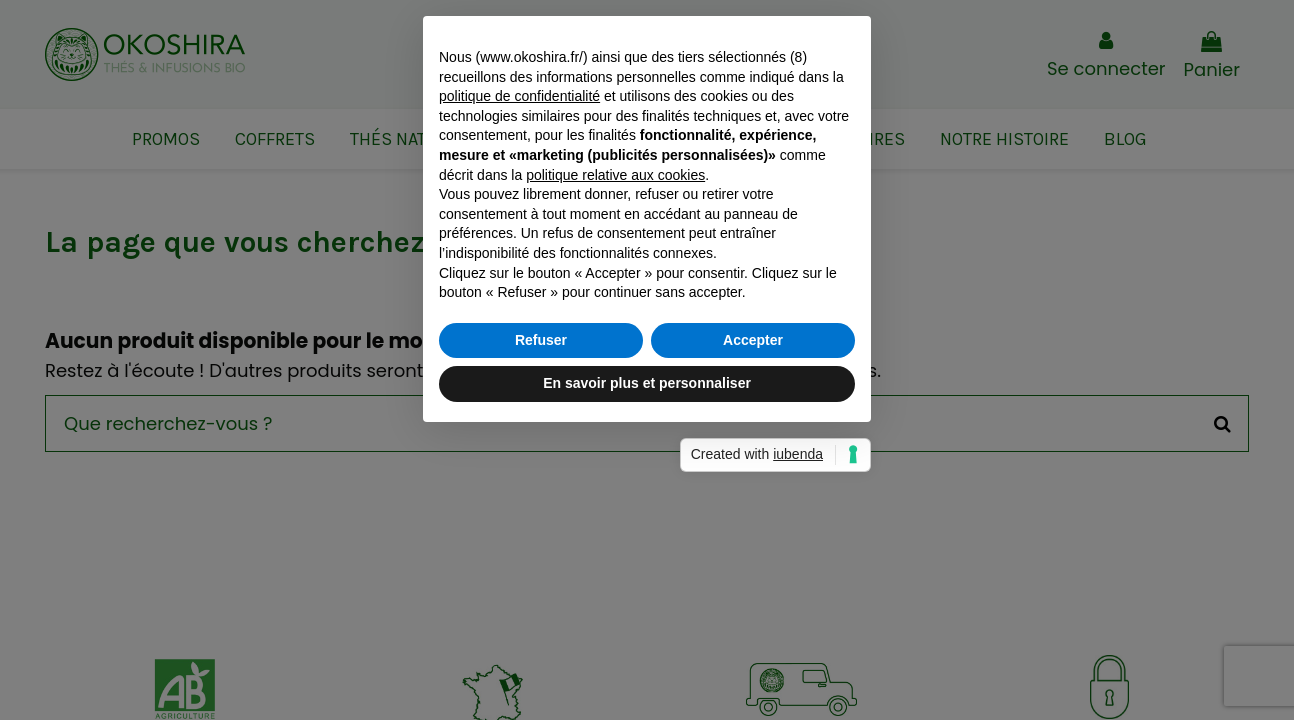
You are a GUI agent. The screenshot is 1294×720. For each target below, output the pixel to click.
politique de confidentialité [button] (519, 237)
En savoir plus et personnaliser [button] (647, 524)
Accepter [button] (753, 481)
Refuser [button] (541, 481)
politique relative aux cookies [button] (615, 316)
